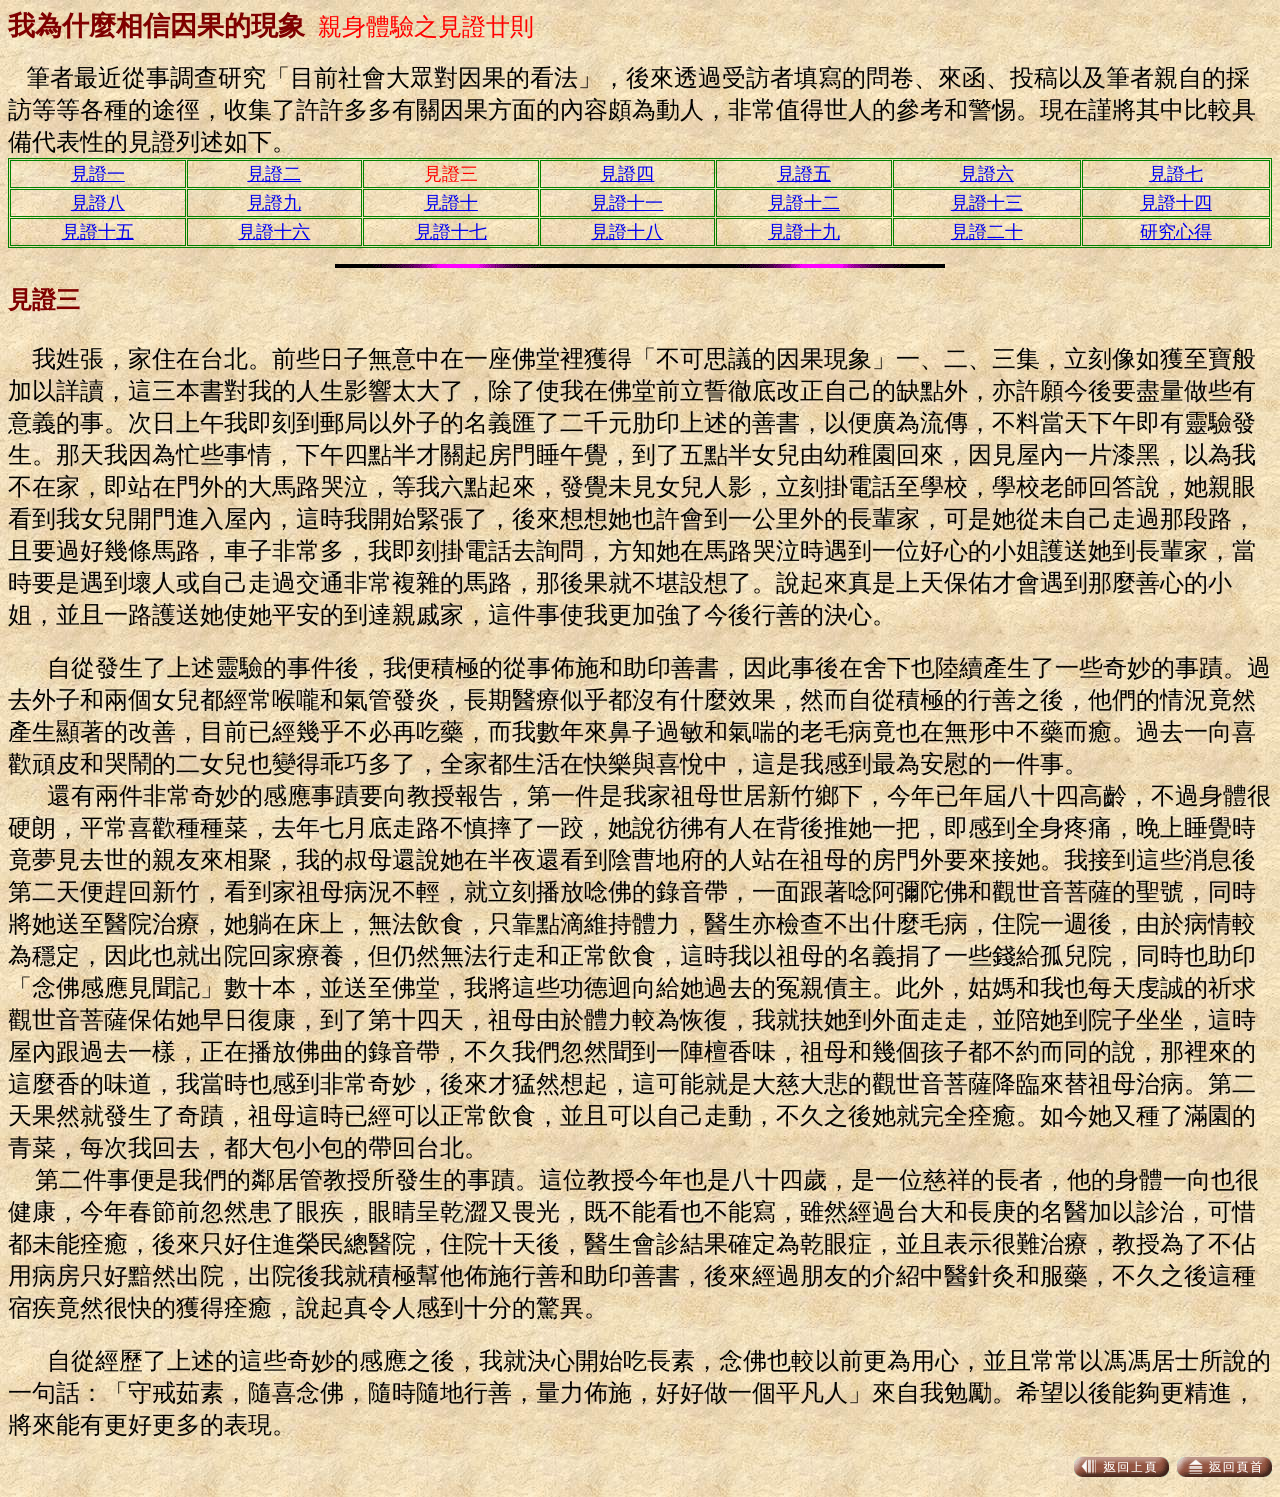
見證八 (98, 203)
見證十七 (451, 232)
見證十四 (1176, 203)
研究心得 (1176, 232)
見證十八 (627, 232)
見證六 (987, 174)
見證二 (274, 174)
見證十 (451, 203)
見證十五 (98, 232)
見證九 (274, 203)
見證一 (98, 174)
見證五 (804, 174)
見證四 (627, 174)
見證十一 (627, 203)
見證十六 (274, 232)
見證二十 (987, 232)
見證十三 (987, 203)
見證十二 (804, 203)
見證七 (1176, 174)
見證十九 (804, 232)
